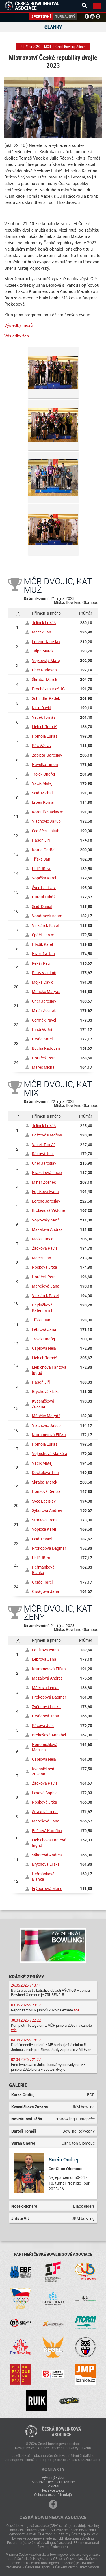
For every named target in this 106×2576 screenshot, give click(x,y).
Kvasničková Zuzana (43, 1403)
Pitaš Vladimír (44, 972)
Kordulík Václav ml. (48, 812)
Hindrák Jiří (42, 1029)
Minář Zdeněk (44, 1010)
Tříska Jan (41, 859)
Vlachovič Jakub (46, 821)
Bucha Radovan (46, 1048)
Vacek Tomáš (43, 717)
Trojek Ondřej (43, 774)
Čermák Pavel (44, 1020)
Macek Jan (41, 632)
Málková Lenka (45, 1687)
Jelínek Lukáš (44, 622)
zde (76, 2010)
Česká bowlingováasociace (61, 2432)
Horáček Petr (43, 1058)
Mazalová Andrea (47, 1229)
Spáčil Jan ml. (44, 934)
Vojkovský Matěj (46, 660)
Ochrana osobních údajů (53, 2494)
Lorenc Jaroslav (46, 641)
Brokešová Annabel (49, 1734)
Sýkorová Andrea (47, 1510)
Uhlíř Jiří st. (41, 868)
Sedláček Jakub (45, 830)
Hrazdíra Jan (43, 953)
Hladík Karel (42, 944)
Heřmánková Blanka (43, 1569)
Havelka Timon (45, 764)
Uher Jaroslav (44, 1001)
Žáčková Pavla (45, 1248)
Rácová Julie (43, 1153)
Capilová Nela (44, 1348)
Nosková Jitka (44, 1267)
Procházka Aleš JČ (48, 688)
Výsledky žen (16, 336)
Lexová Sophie (44, 1792)
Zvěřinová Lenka (46, 1706)
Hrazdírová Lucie (47, 1172)
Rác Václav (41, 745)
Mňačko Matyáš (46, 991)
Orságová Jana (45, 1591)
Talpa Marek (42, 651)
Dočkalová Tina (45, 1472)
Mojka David (42, 982)
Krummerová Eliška (49, 1434)
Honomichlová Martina (44, 1747)
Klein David (41, 707)
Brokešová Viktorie (48, 1210)
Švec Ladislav (44, 887)
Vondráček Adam (47, 915)
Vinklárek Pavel (45, 925)
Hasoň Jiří (41, 840)
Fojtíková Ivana (45, 1191)
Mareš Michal (43, 1067)
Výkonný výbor (53, 2477)
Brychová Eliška (46, 1391)
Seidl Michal (42, 793)
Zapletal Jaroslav (47, 755)
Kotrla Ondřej (43, 849)
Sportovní (41, 16)
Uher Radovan (44, 669)
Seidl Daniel (42, 906)
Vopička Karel (44, 878)
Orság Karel (42, 1039)
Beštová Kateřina (47, 1135)
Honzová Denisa (46, 1491)
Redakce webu (53, 2490)
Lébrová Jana (44, 1329)
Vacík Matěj (42, 783)
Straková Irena (45, 1520)
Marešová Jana (45, 1286)
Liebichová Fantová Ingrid (49, 1369)
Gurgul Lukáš (43, 897)
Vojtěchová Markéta (49, 1453)
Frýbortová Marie (47, 1888)
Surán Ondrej (64, 2159)
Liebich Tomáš (44, 726)
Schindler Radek (46, 698)
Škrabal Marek (44, 679)
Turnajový (65, 16)
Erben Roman (44, 802)
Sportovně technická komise (53, 2481)
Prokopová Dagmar (49, 1548)
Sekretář (53, 2486)
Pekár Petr (41, 963)
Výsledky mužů (18, 325)
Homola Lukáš (44, 736)
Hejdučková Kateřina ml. (42, 1307)
